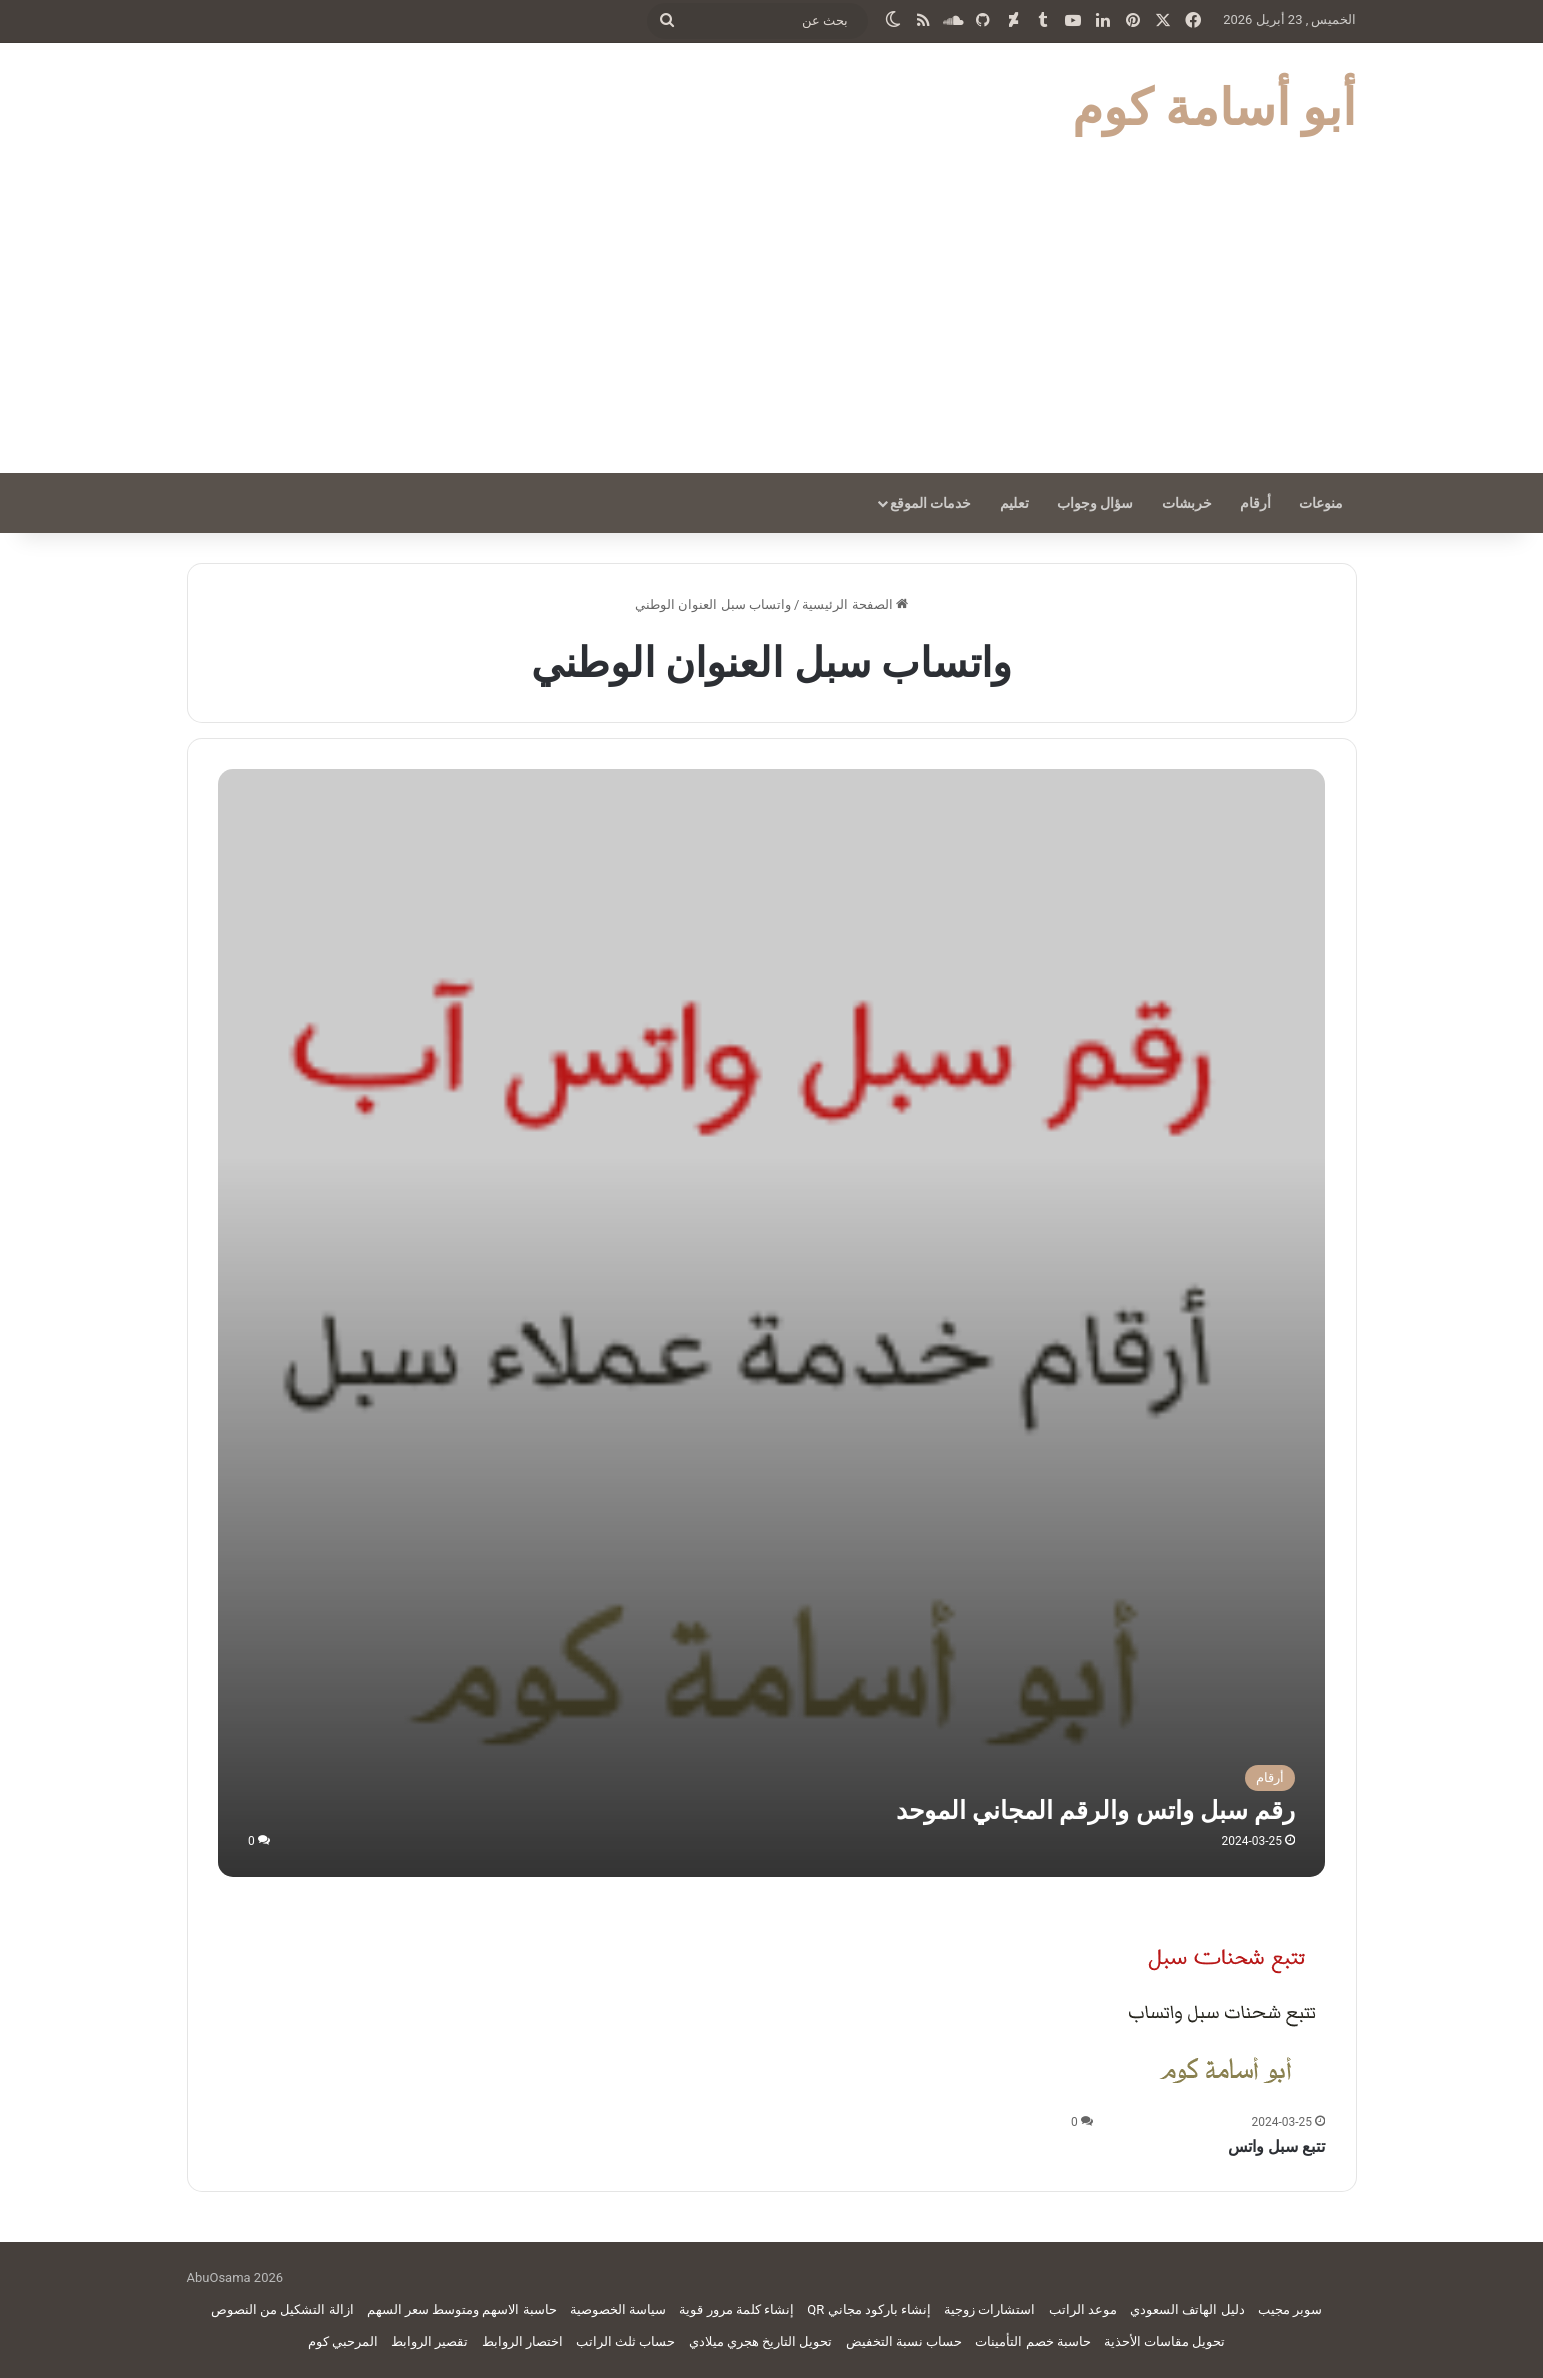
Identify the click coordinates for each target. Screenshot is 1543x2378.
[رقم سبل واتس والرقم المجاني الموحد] (771, 1322)
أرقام (1255, 503)
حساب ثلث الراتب (625, 2341)
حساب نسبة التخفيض (904, 2341)
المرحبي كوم (343, 2341)
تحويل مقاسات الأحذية (1164, 2341)
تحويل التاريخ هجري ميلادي (761, 2341)
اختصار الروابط (522, 2341)
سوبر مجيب (1290, 2309)
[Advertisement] (772, 323)
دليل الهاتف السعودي (1187, 2309)
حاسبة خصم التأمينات (1032, 2341)
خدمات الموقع (930, 503)
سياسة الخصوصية (618, 2309)
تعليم (1014, 503)
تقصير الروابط (429, 2341)
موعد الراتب (1083, 2309)
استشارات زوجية (989, 2309)
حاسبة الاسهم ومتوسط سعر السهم (462, 2309)
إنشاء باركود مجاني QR (869, 2309)
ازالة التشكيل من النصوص (282, 2309)
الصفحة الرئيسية (854, 604)
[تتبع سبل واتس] (1225, 2007)
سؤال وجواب (1095, 503)
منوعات (1321, 503)
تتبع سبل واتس (1276, 2146)
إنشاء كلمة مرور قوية (736, 2309)
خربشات (1187, 503)
